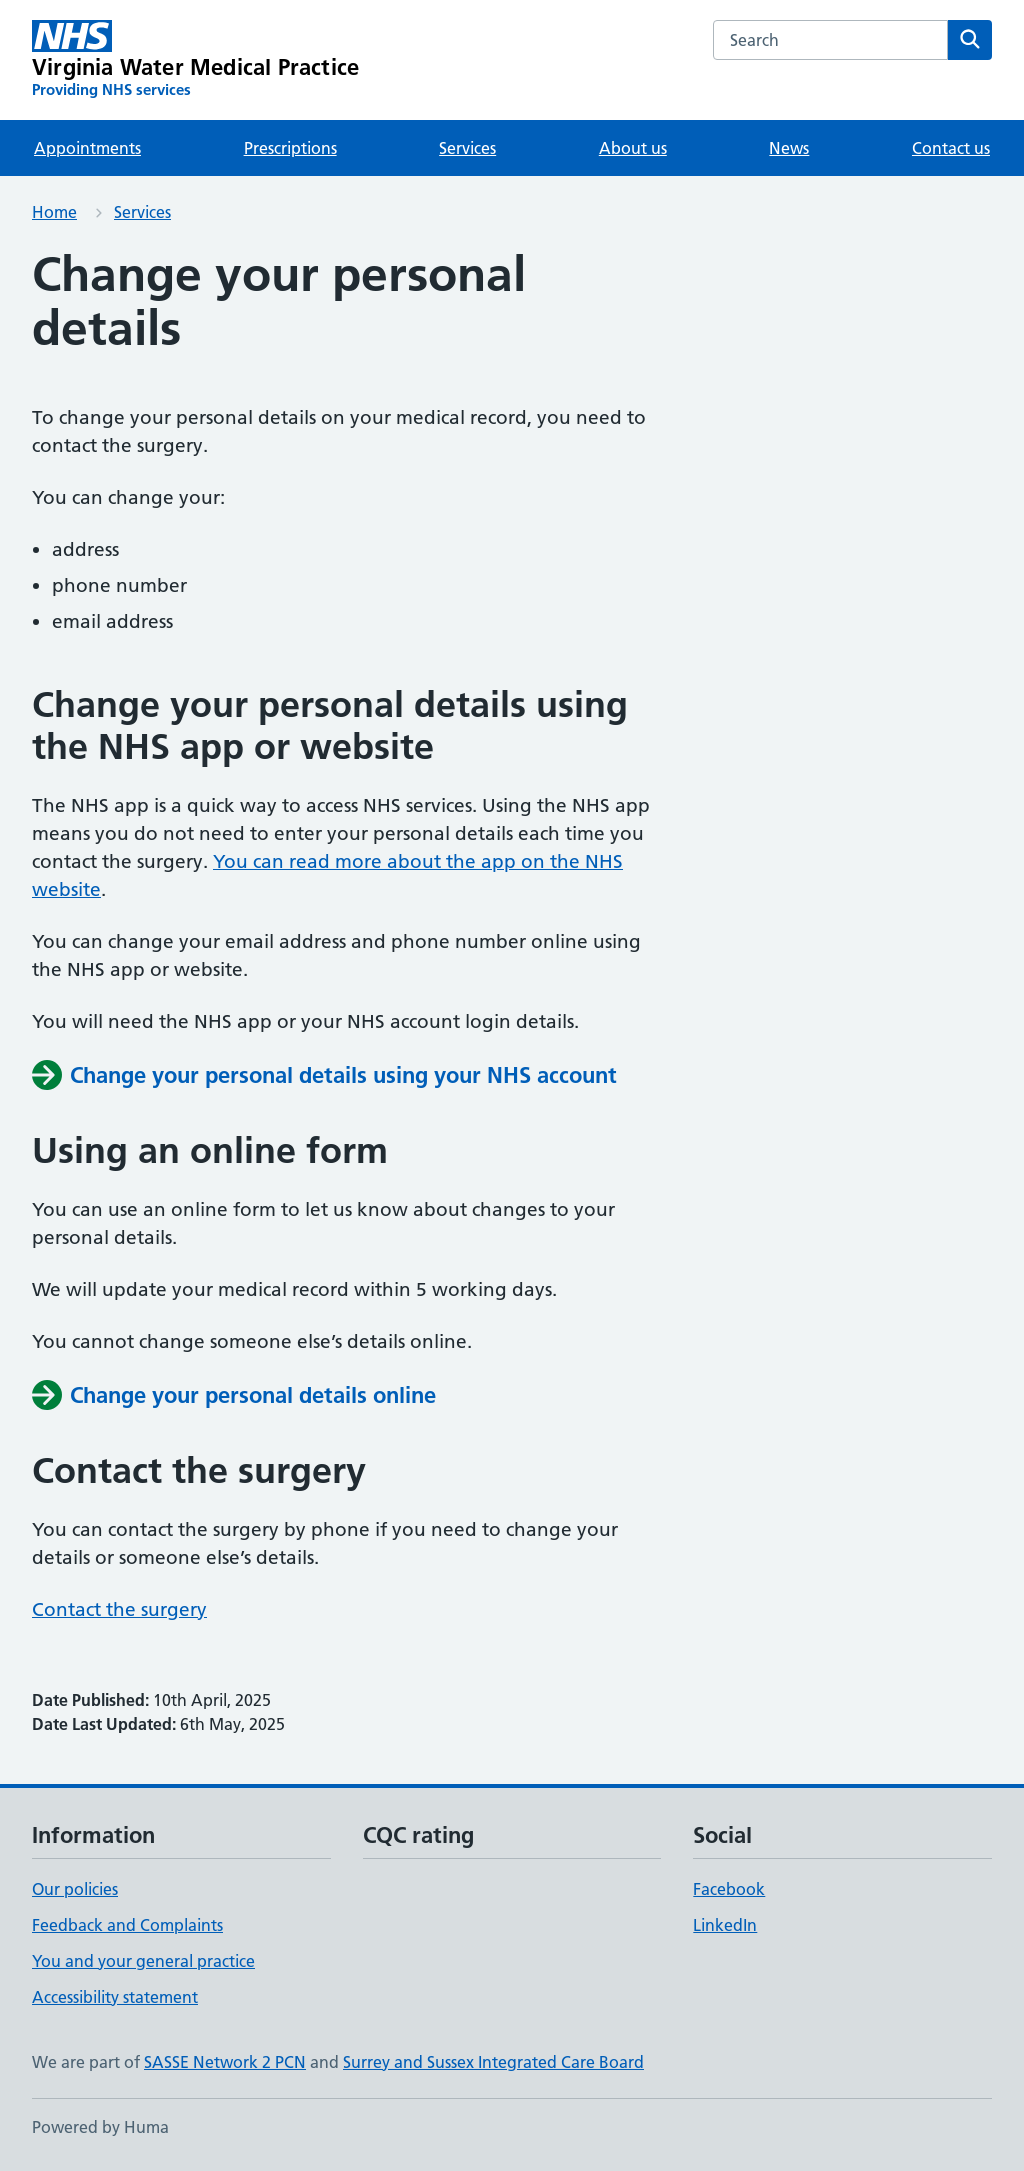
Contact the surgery (119, 1609)
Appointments (87, 148)
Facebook (729, 1889)
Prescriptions (290, 148)
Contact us (951, 148)
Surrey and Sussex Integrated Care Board (493, 2062)
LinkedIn (725, 1925)
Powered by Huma (100, 2127)
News (789, 148)
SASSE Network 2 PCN (225, 2062)
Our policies (75, 1889)
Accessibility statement (115, 1997)
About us (633, 148)
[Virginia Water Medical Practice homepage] (195, 60)
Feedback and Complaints (127, 1925)
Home (54, 212)
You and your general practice (143, 1961)
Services (467, 148)
